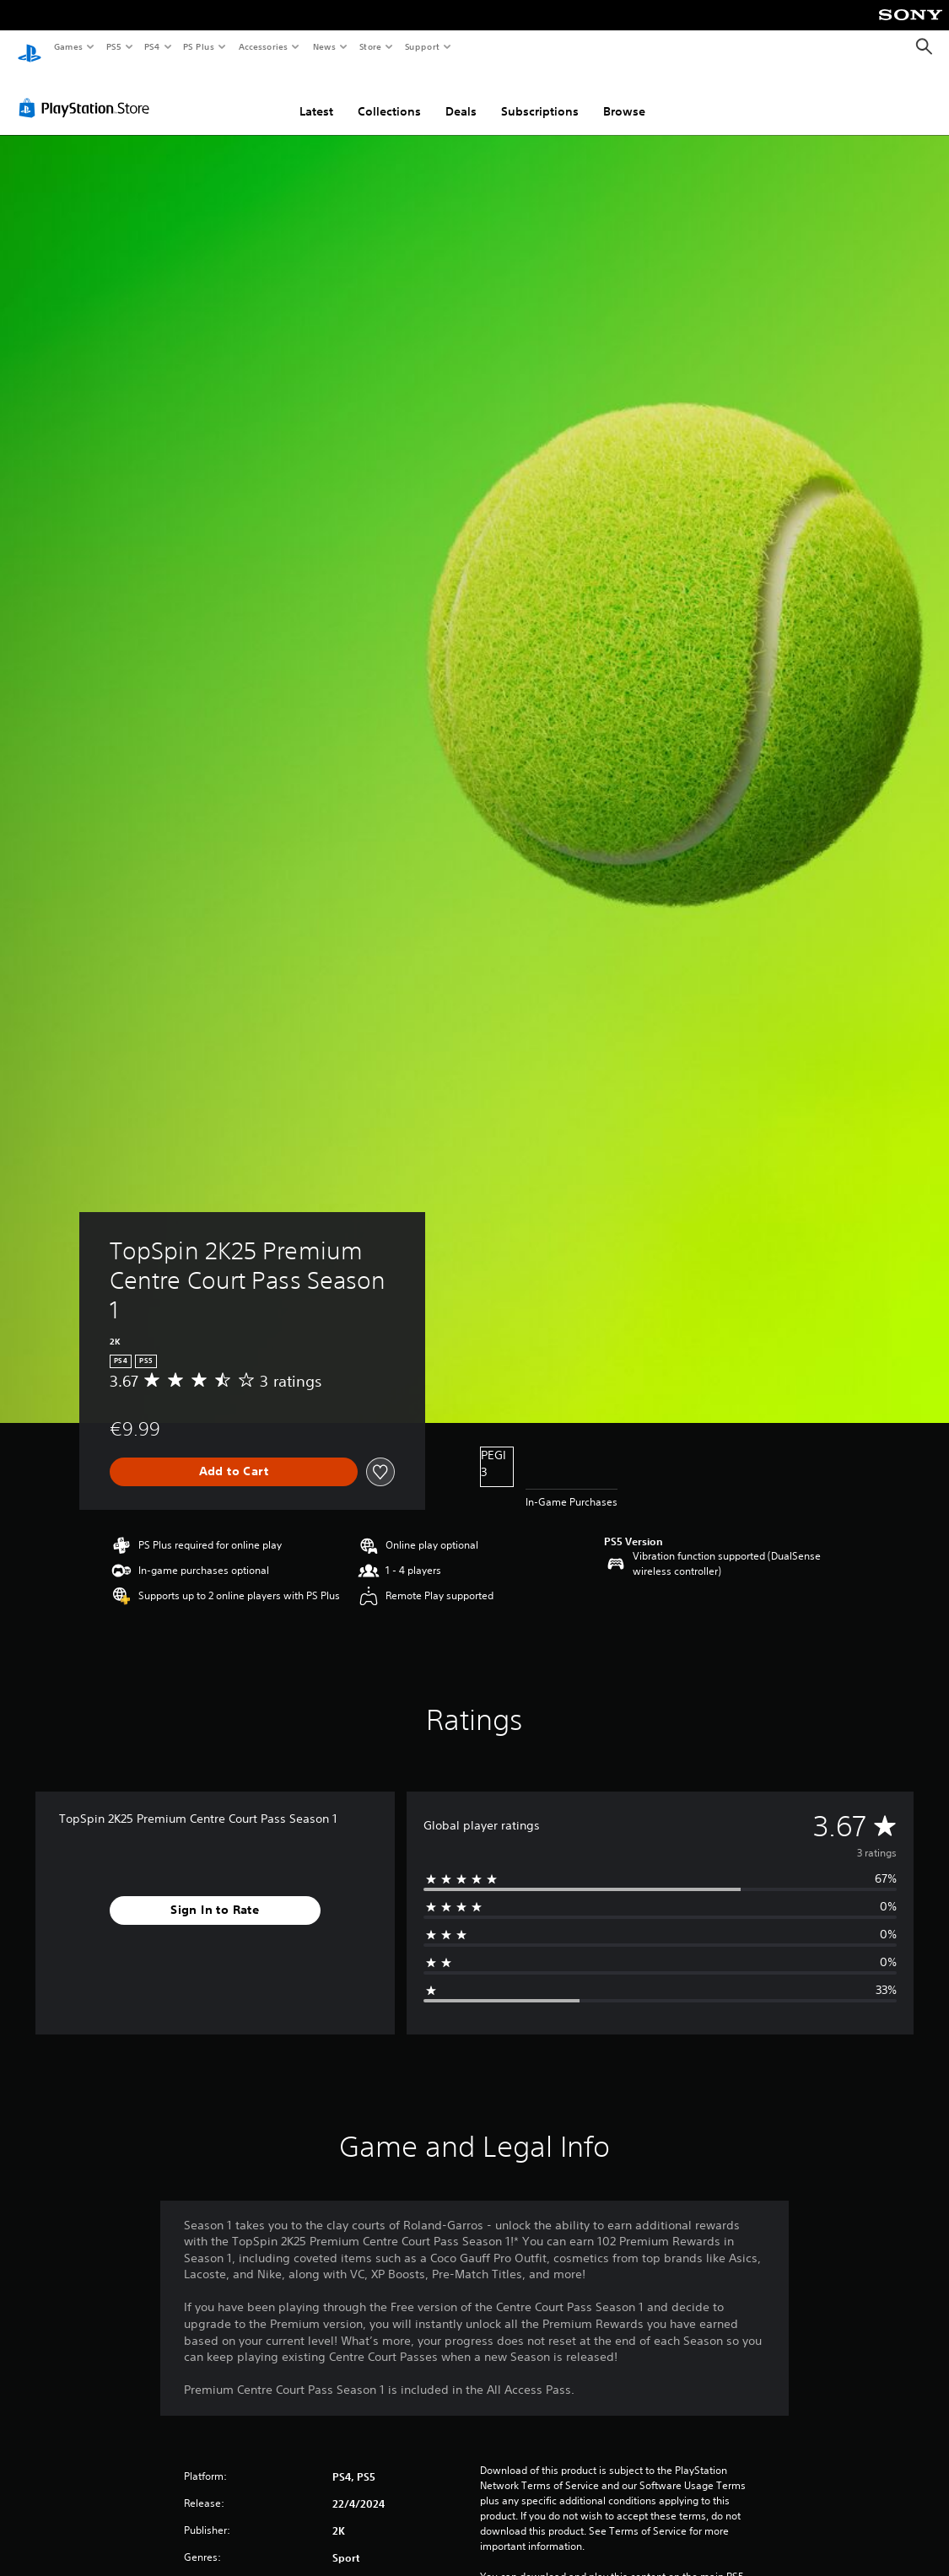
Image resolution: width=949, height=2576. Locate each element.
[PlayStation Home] (29, 47)
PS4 (151, 46)
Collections (389, 95)
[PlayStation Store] (87, 91)
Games (67, 46)
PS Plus (199, 46)
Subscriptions (540, 95)
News (324, 46)
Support (421, 46)
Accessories (262, 46)
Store (370, 46)
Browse (624, 95)
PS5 (113, 46)
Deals (461, 95)
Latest (316, 95)
